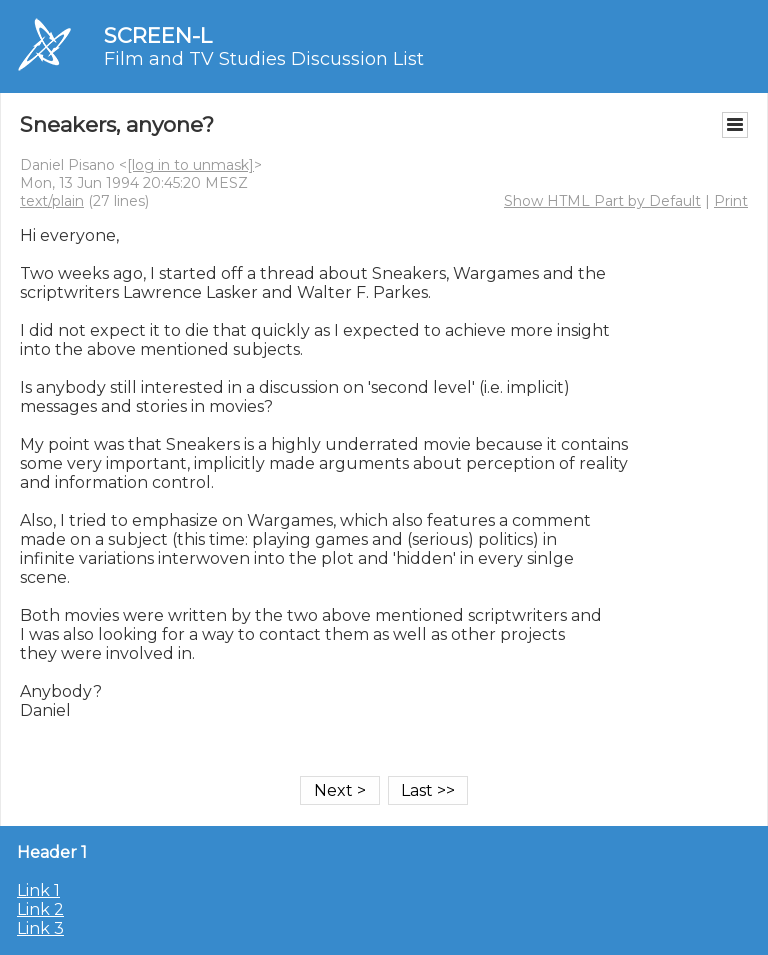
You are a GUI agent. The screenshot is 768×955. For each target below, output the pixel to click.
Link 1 (38, 890)
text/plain (52, 201)
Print (731, 201)
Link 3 (40, 928)
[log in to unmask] (190, 165)
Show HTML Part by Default (602, 201)
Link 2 (40, 909)
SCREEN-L (158, 35)
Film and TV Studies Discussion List (264, 59)
